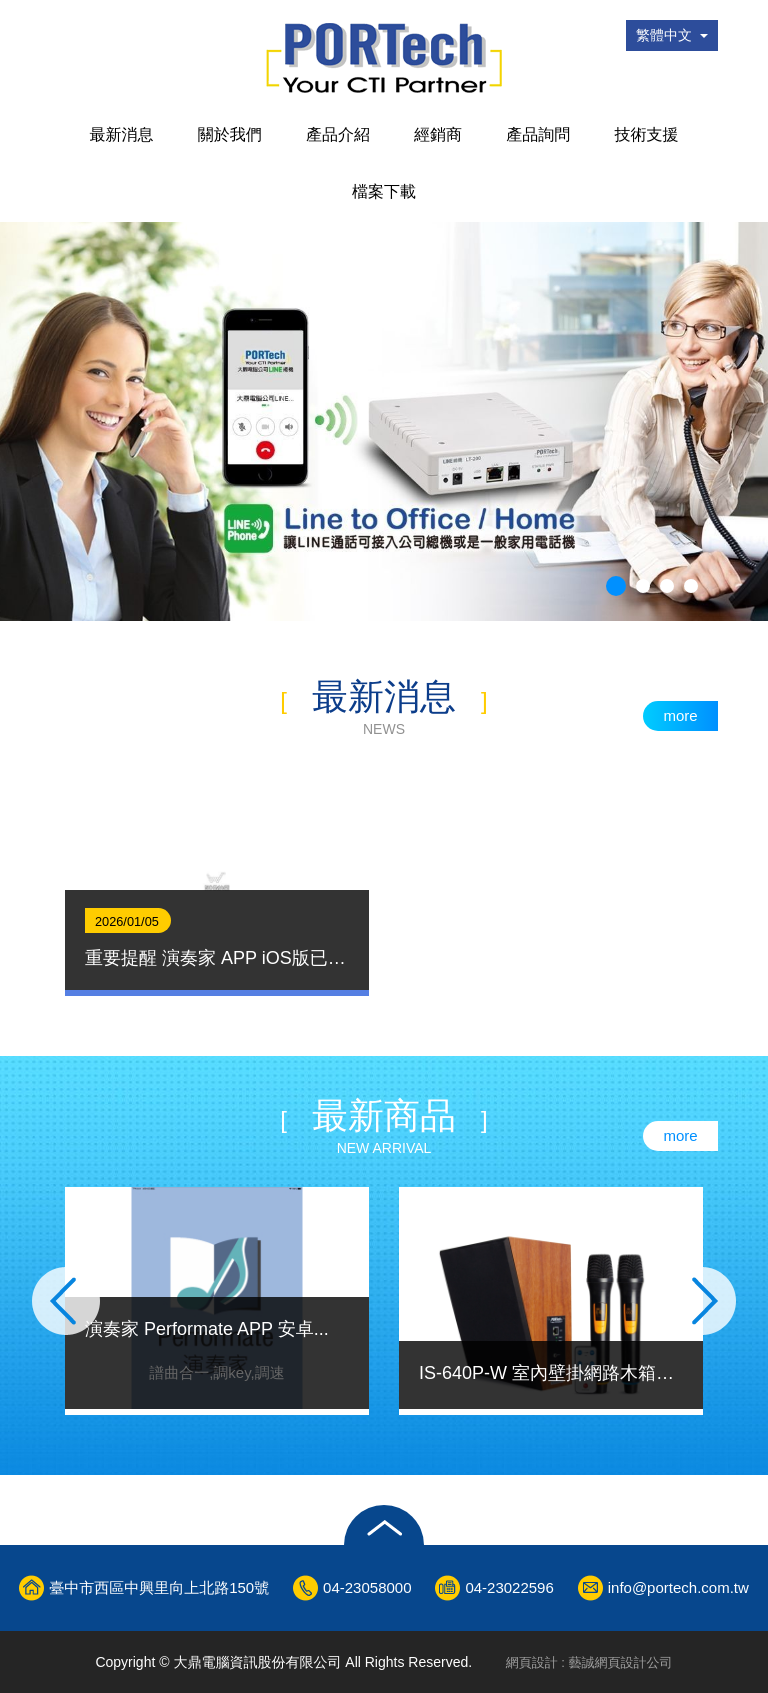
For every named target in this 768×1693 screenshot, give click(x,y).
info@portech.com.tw (678, 1587)
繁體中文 (672, 35)
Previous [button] (60, 1301)
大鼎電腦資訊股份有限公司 (384, 58)
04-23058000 (367, 1587)
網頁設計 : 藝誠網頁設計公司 (589, 1662)
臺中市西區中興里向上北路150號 (159, 1587)
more (680, 715)
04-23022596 (509, 1587)
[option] (217, 882)
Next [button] (708, 1301)
